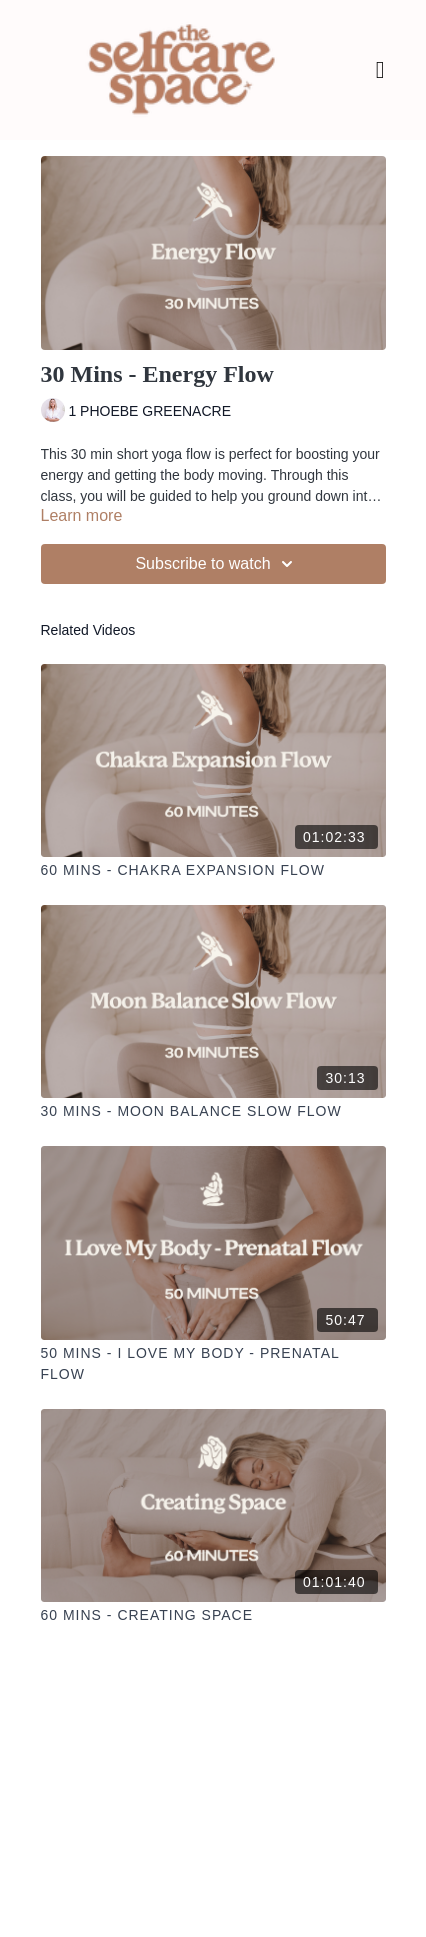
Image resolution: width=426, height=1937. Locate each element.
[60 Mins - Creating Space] (213, 1615)
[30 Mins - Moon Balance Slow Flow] (213, 1111)
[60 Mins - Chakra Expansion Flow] (213, 870)
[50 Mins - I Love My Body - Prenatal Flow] (213, 1364)
